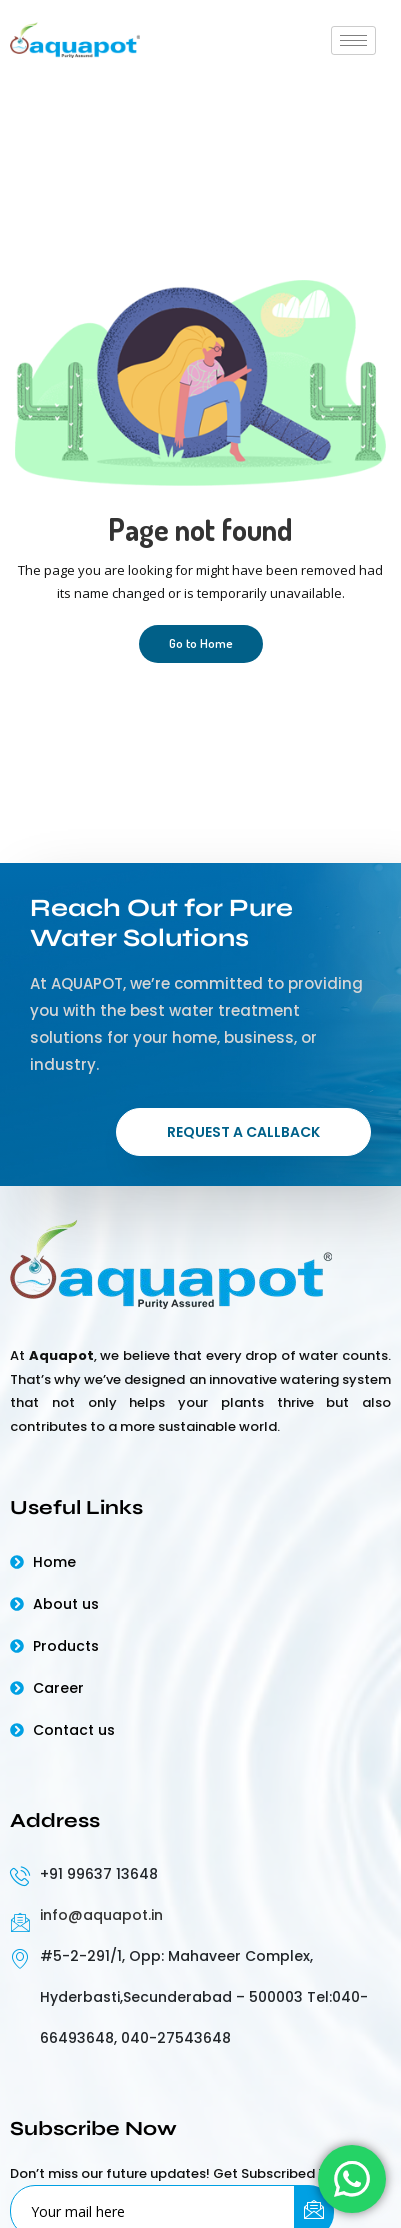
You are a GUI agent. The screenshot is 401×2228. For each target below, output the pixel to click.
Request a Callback (243, 1132)
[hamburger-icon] (353, 40)
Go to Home (201, 643)
